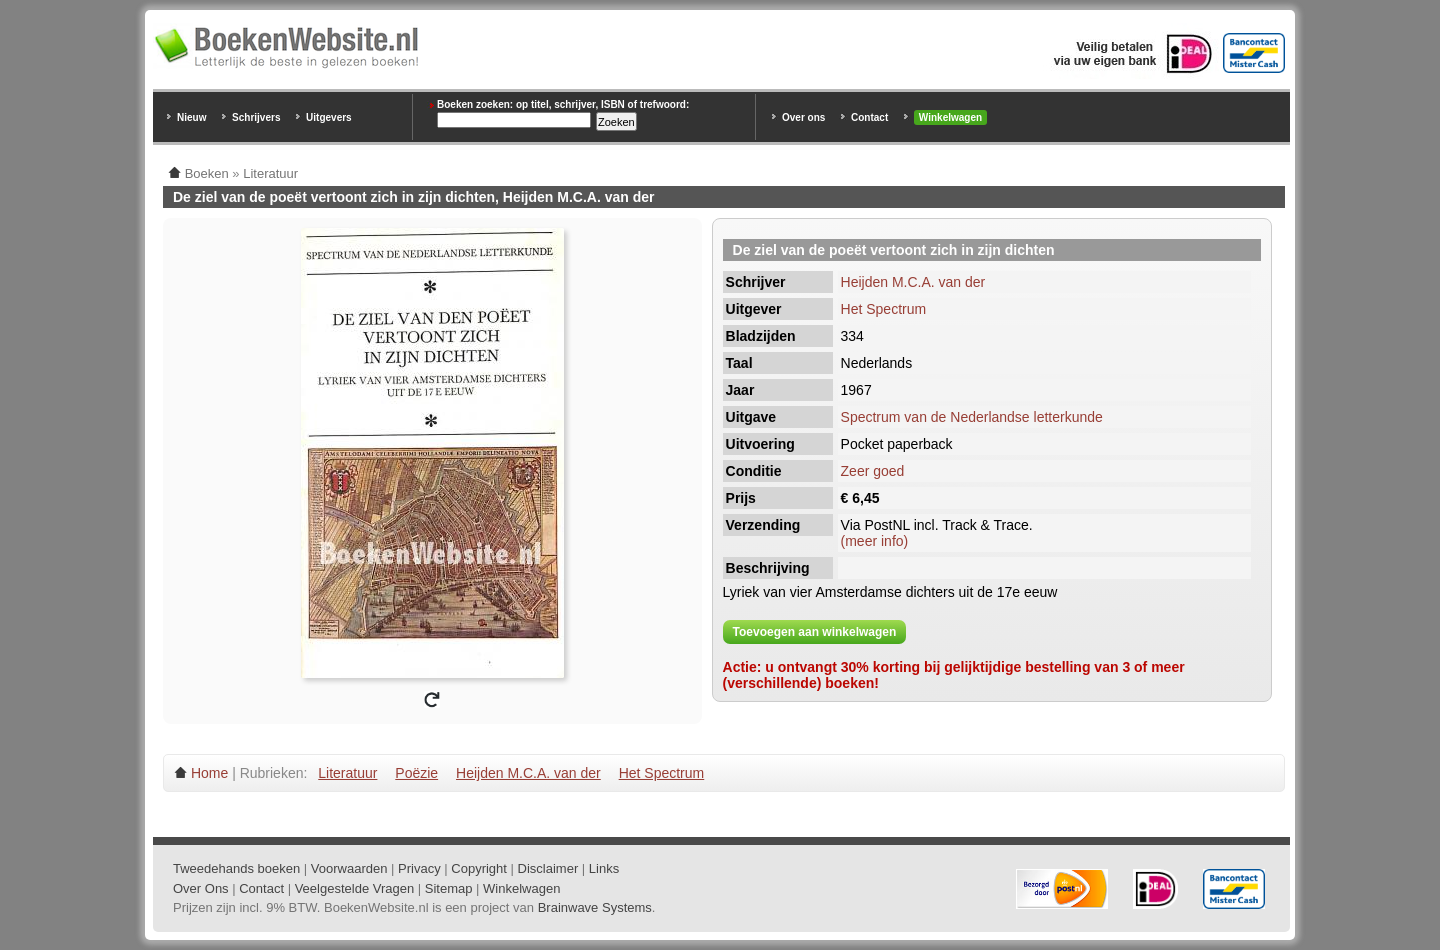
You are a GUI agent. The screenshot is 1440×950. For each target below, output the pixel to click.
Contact (869, 117)
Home (209, 773)
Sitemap (449, 888)
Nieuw (191, 117)
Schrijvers (256, 117)
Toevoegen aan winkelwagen (815, 632)
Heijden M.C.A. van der (913, 282)
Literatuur (347, 773)
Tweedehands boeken (236, 868)
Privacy (419, 868)
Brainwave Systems (595, 907)
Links (604, 868)
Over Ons (201, 888)
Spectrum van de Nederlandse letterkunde (972, 417)
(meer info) (875, 541)
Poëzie (416, 773)
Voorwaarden (349, 868)
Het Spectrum (884, 309)
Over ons (803, 117)
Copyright (479, 868)
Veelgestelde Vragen (355, 888)
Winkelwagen (950, 117)
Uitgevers (329, 117)
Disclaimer (548, 868)
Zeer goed (873, 471)
